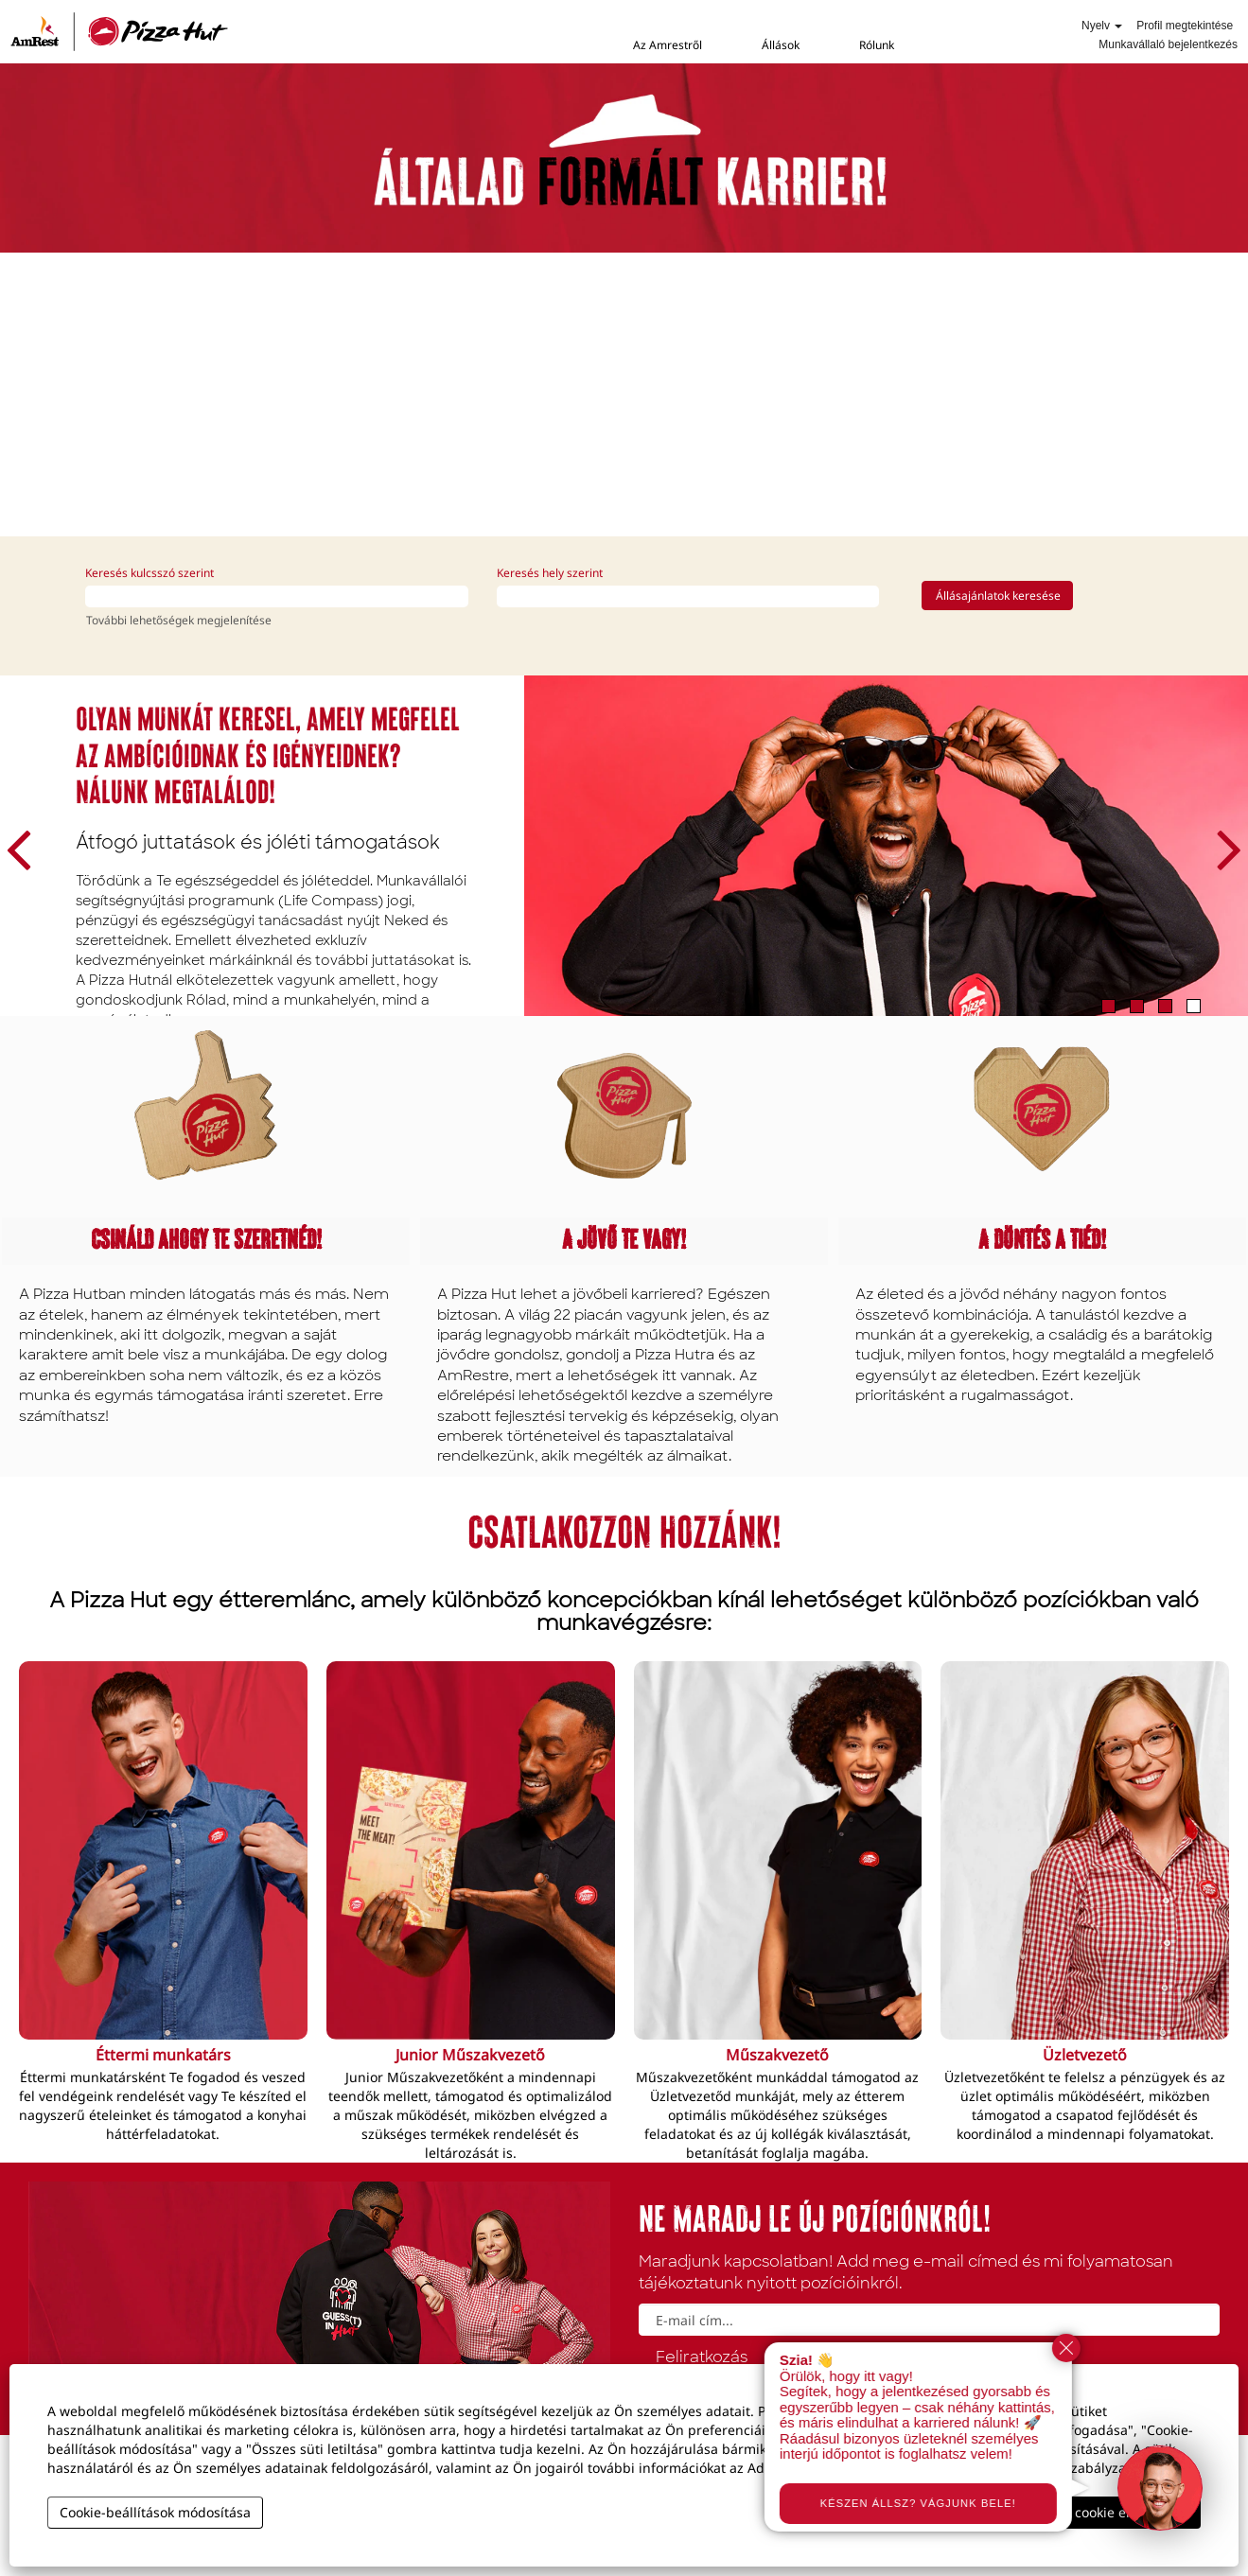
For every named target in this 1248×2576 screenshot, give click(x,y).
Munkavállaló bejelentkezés (1168, 44)
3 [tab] (1165, 1006)
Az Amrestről (667, 45)
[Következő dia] (1222, 845)
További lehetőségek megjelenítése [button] (179, 620)
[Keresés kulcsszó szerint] (276, 596)
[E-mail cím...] (930, 2320)
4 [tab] (1193, 1006)
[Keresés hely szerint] (688, 596)
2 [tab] (1137, 1006)
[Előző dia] (26, 845)
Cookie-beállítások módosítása (155, 2512)
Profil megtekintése (1184, 25)
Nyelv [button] (1101, 25)
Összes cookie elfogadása (1107, 2512)
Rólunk (876, 45)
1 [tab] (1108, 1006)
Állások (781, 45)
